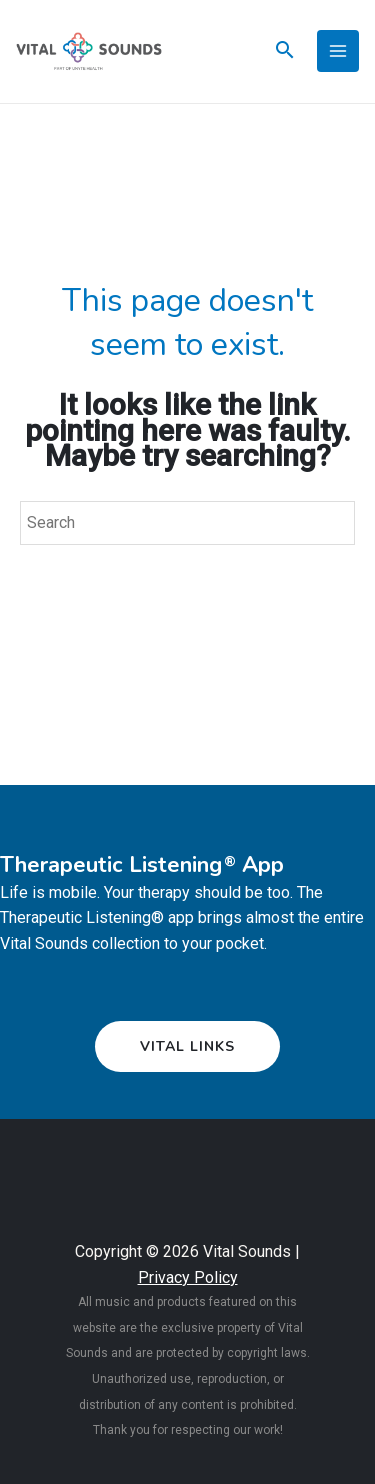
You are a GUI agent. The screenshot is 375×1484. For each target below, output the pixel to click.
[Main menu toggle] (338, 51)
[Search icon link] (285, 52)
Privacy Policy (188, 1277)
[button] (187, 1046)
